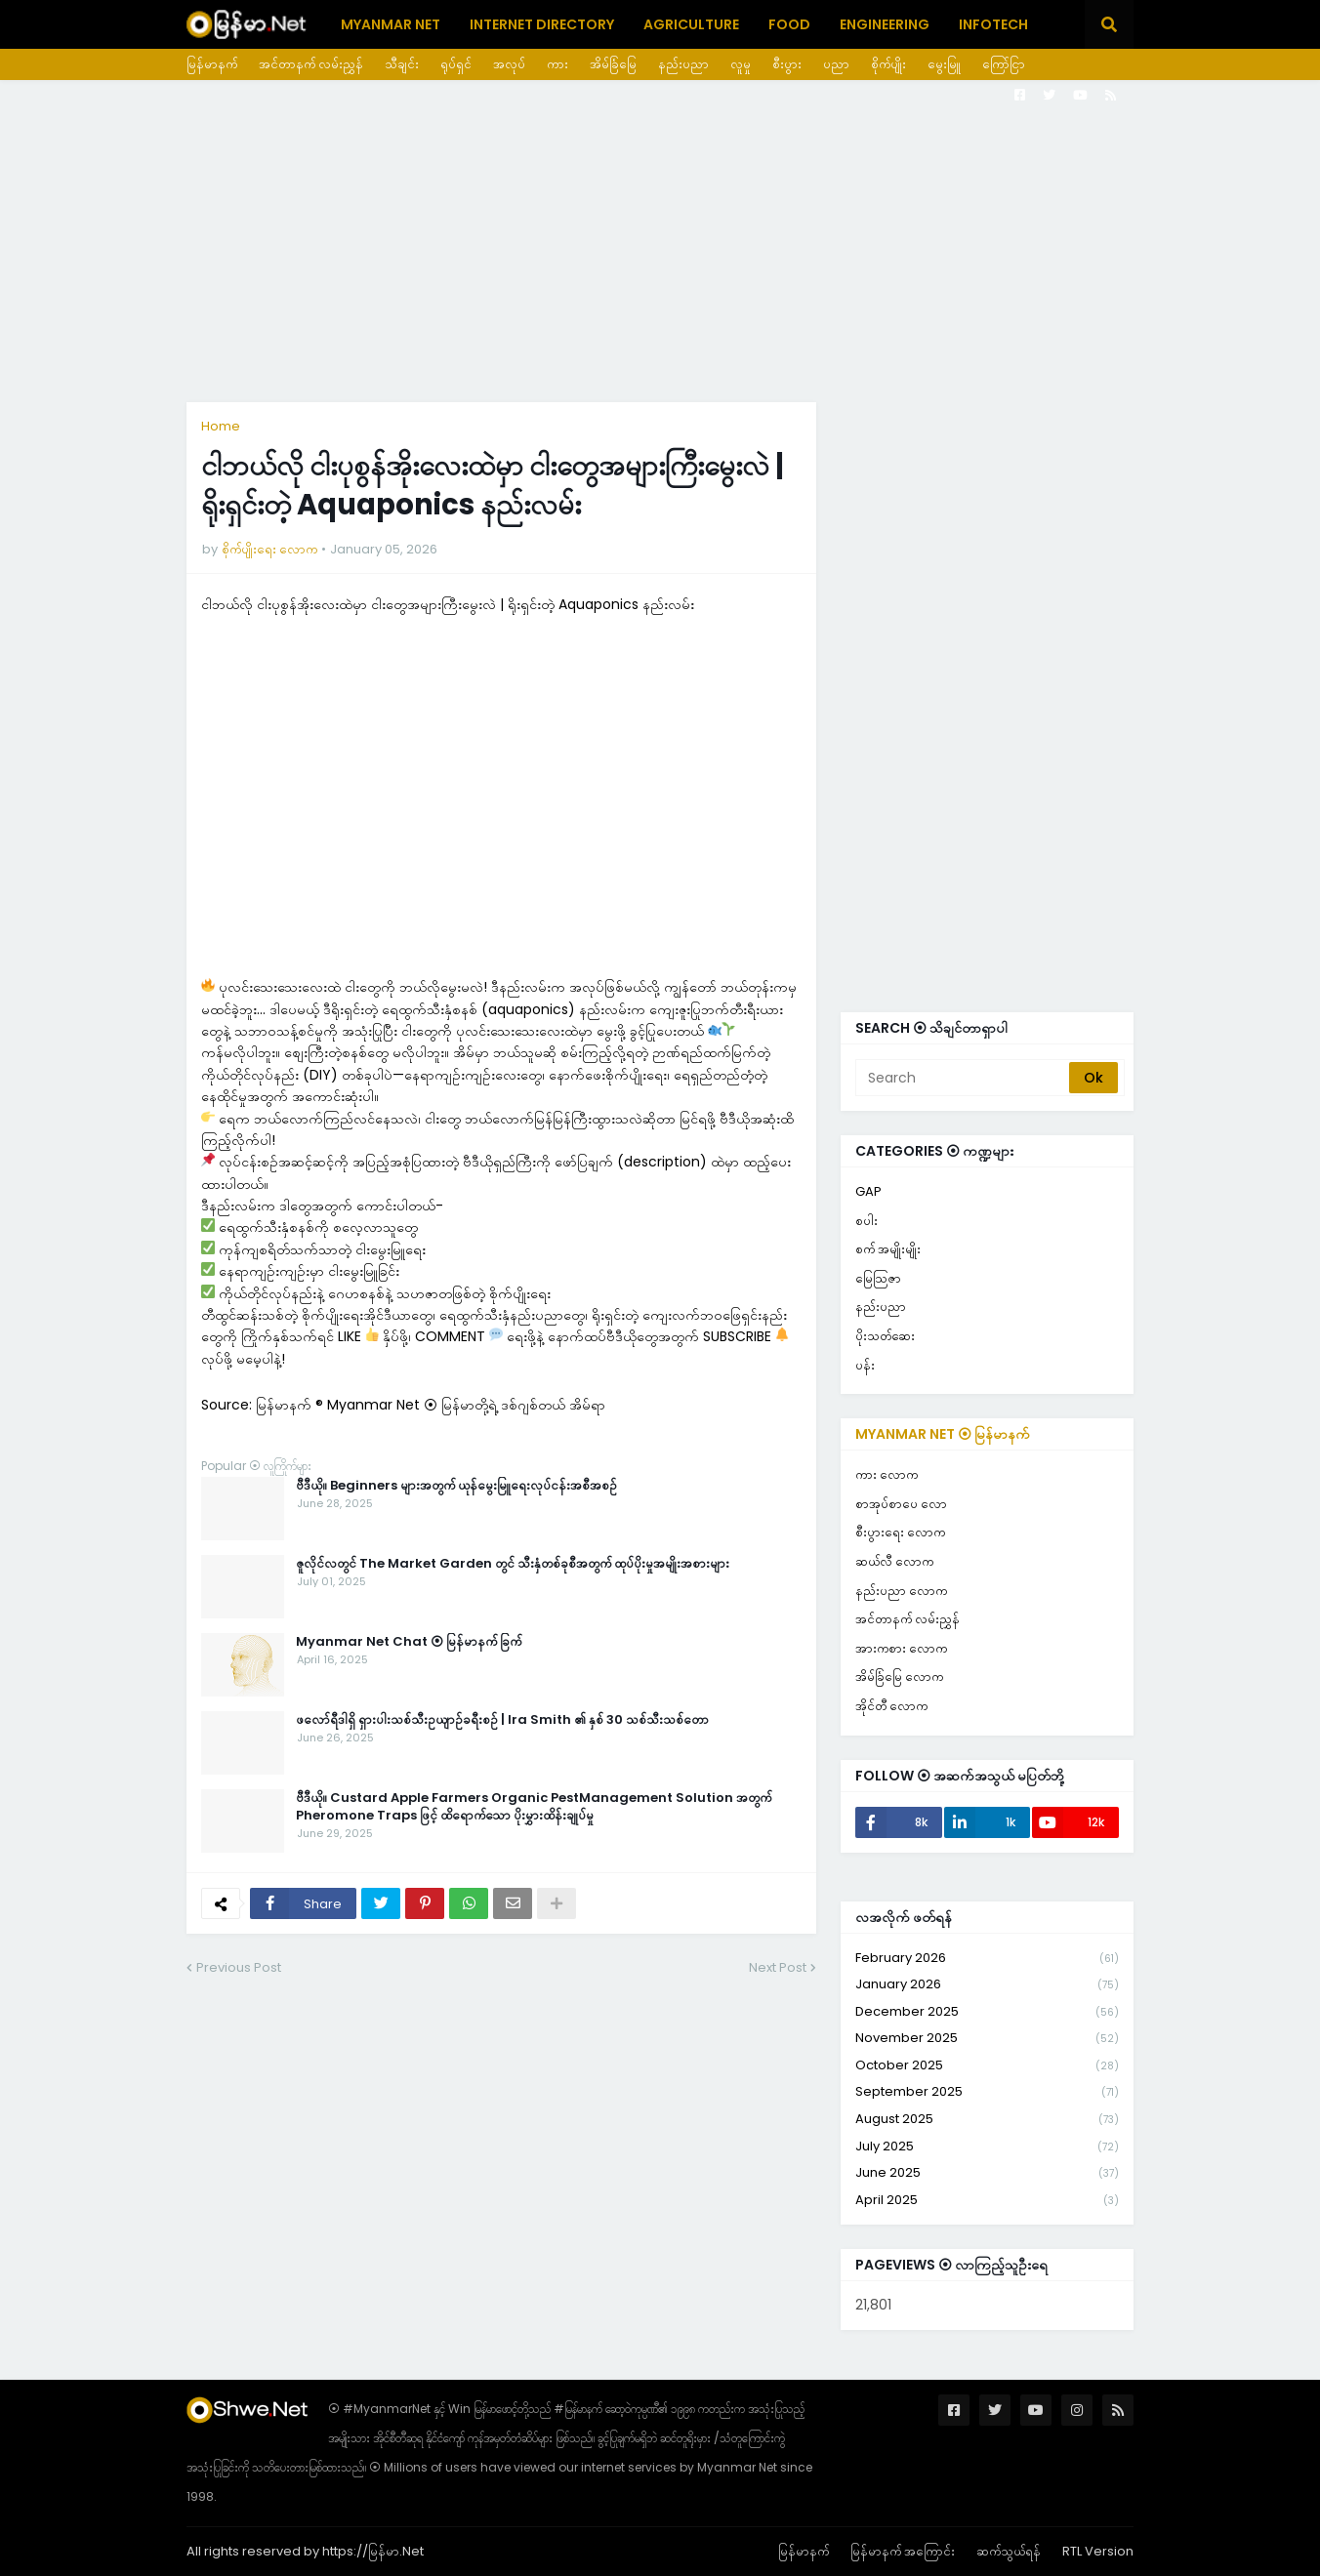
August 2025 (987, 2119)
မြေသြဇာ (878, 1278)
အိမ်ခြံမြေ (613, 64)
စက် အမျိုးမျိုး (888, 1249)
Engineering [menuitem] (884, 24)
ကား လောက (886, 1474)
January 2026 (987, 1985)
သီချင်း (402, 64)
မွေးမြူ (944, 64)
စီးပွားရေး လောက (900, 1532)
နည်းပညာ (683, 64)
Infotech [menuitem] (993, 24)
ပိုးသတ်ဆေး (885, 1336)
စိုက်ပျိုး (888, 64)
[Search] (963, 1077)
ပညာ (836, 64)
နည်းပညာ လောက (901, 1590)
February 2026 (987, 1958)
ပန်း (865, 1365)
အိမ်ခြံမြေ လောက (899, 1676)
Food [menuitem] (789, 24)
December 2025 (987, 2012)
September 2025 (987, 2092)
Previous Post (238, 1967)
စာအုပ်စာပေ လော (901, 1503)
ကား (557, 64)
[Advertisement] (660, 241)
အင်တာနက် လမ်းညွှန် (311, 64)
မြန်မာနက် (211, 64)
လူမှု (740, 64)
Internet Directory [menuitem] (542, 24)
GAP (868, 1191)
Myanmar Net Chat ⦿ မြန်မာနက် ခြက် (408, 1642)
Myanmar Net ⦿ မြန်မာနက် (942, 1434)
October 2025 (987, 2066)
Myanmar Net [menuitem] (390, 24)
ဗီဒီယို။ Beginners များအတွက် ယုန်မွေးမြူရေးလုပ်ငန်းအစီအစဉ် (456, 1485)
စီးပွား (787, 64)
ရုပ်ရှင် (456, 64)
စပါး (866, 1220)
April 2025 (987, 2200)
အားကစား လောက (901, 1648)
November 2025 (987, 2038)
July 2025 (987, 2147)
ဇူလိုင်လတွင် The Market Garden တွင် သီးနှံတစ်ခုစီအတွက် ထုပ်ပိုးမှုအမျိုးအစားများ (512, 1564)
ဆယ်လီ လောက (894, 1561)
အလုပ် (509, 64)
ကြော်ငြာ (1003, 64)
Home (220, 426)
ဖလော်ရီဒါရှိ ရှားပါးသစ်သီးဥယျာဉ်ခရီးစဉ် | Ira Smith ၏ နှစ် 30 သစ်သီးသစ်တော (502, 1720)
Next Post (777, 1967)
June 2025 (987, 2173)
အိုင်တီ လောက (891, 1706)
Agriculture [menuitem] (691, 24)
